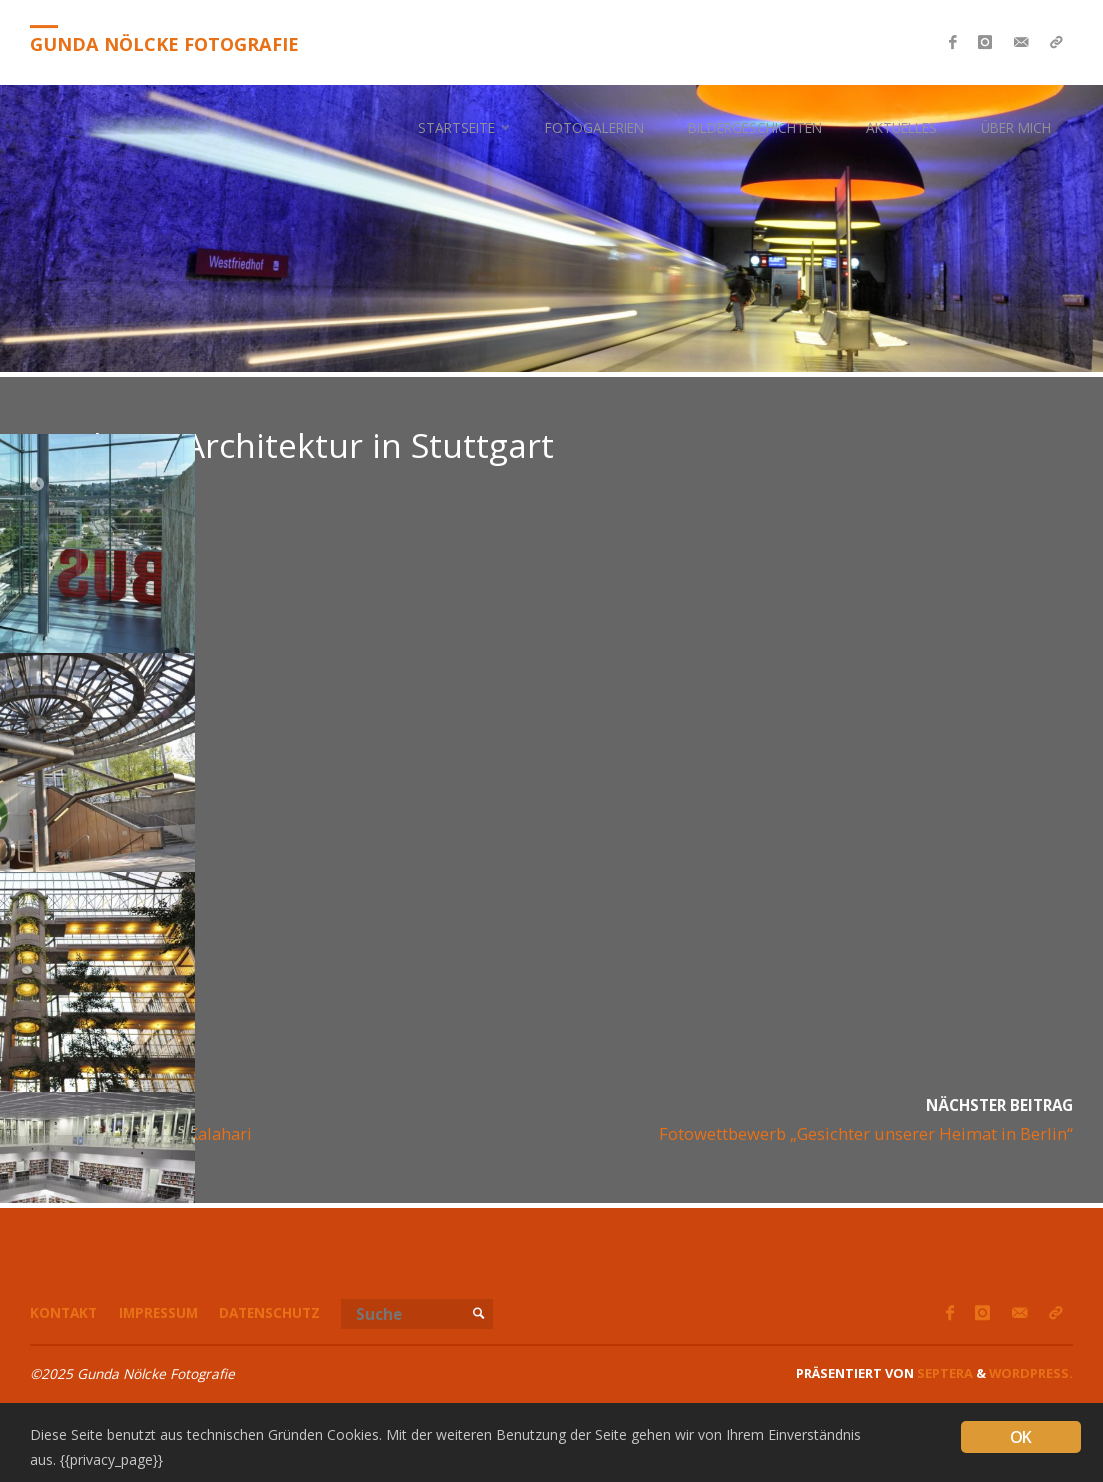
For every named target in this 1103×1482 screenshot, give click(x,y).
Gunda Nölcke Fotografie (164, 44)
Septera (943, 1373)
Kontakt (63, 1312)
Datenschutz (269, 1312)
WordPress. (1031, 1373)
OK (1020, 1437)
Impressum (158, 1312)
